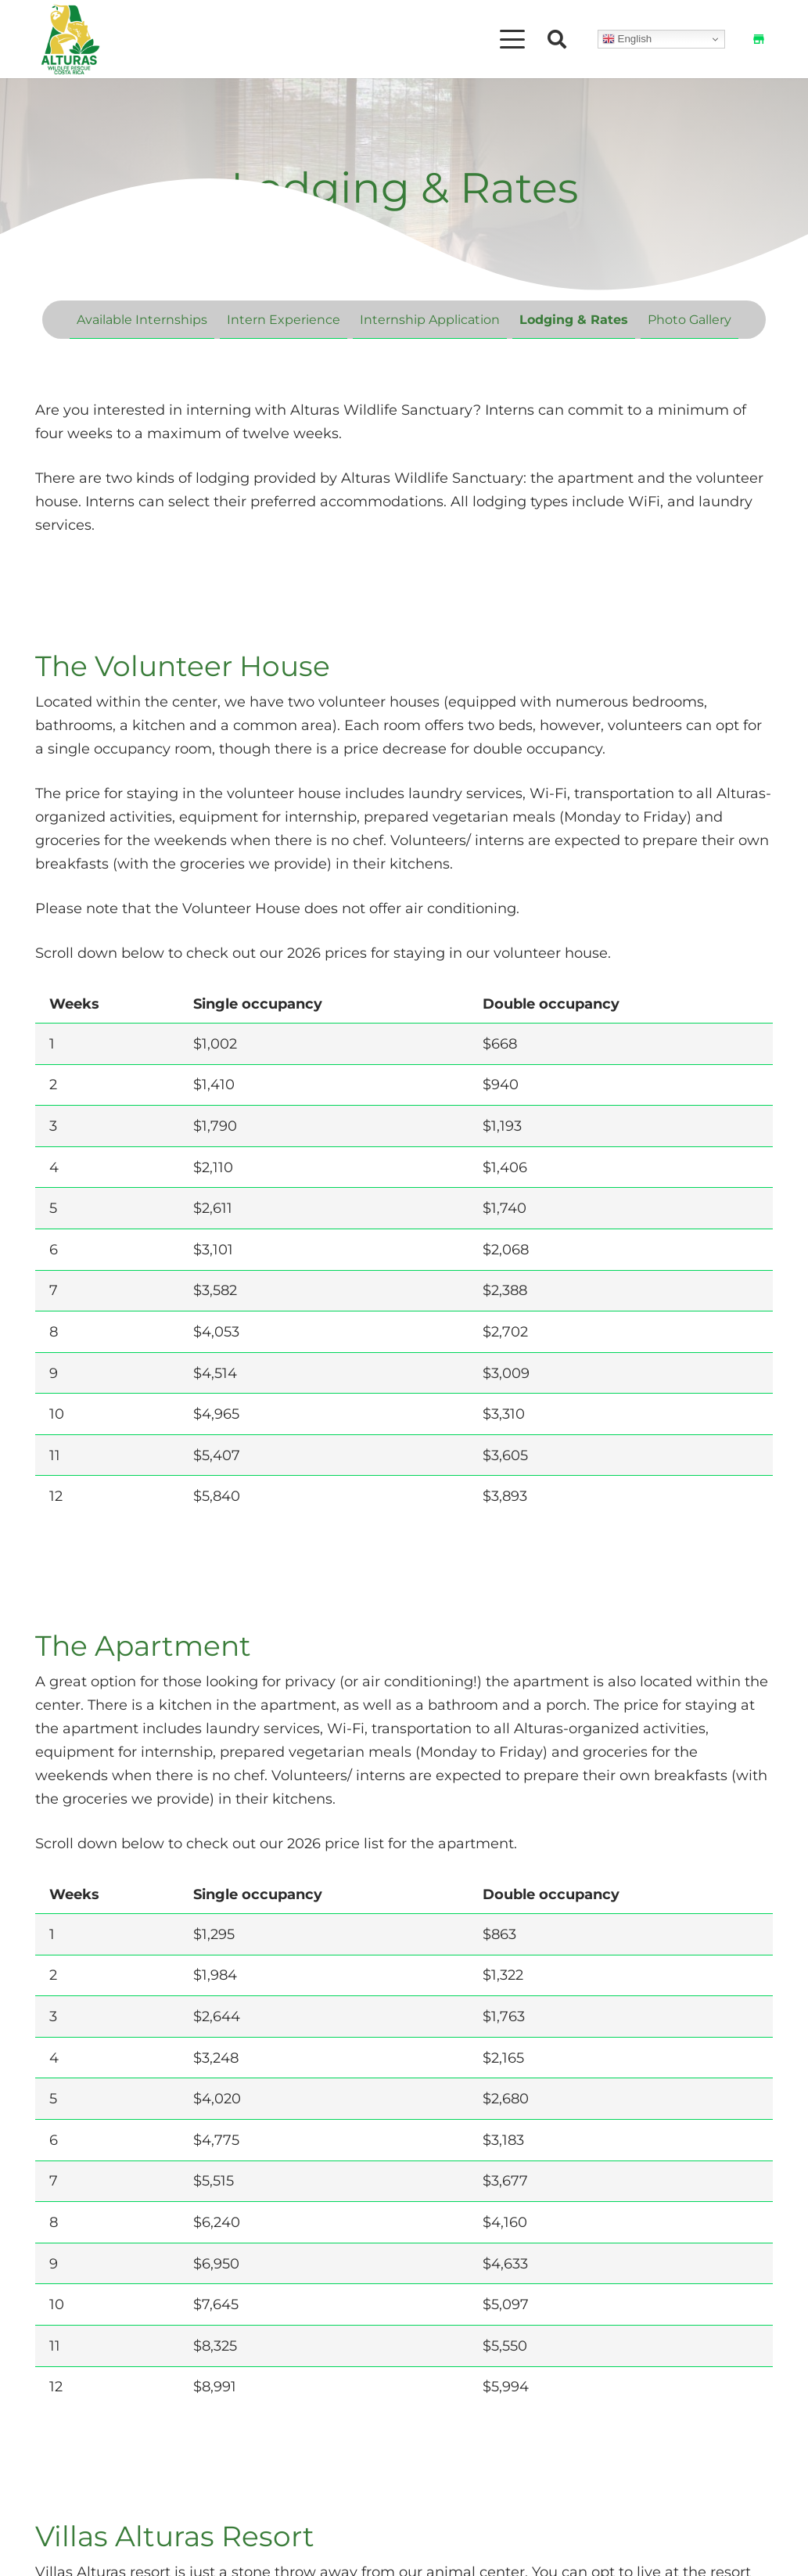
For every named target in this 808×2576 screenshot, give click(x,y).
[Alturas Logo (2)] (70, 39)
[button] (513, 39)
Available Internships (142, 319)
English (627, 39)
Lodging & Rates (573, 319)
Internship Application (430, 319)
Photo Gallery (689, 319)
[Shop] (759, 39)
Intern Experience (283, 319)
